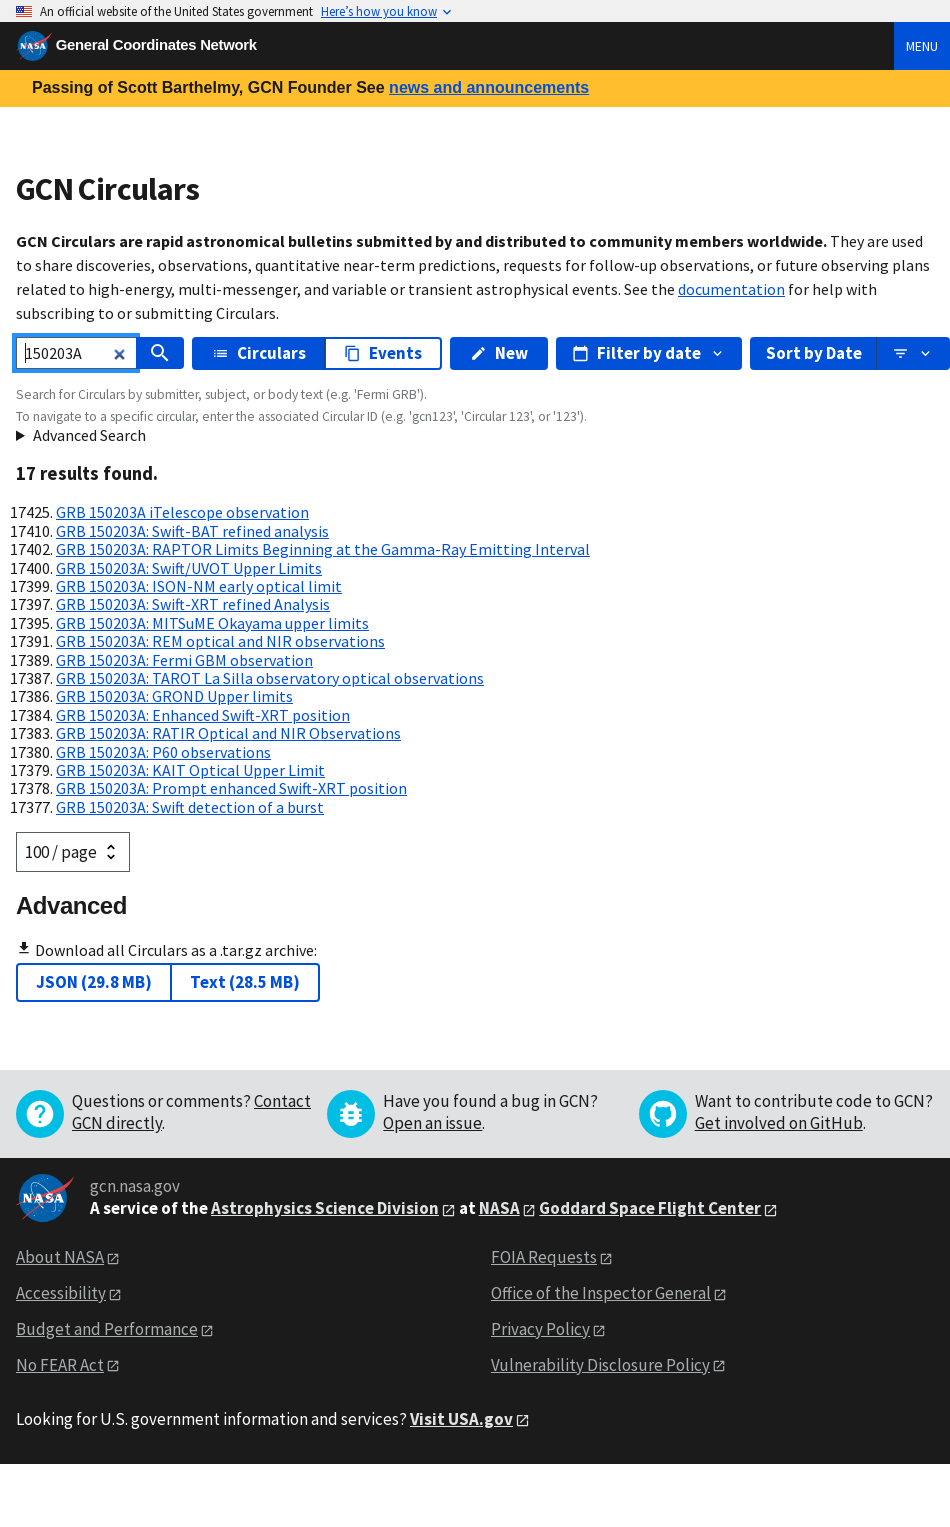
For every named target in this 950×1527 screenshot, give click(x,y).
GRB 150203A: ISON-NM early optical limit (199, 586)
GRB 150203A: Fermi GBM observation (184, 660)
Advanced (71, 905)
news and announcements (489, 87)
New (499, 353)
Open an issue (432, 1123)
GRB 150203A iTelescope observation (182, 512)
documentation (731, 289)
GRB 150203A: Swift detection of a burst (190, 807)
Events (383, 353)
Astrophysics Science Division (325, 1208)
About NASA (60, 1257)
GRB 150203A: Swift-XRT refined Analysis (193, 604)
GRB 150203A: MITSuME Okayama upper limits (212, 623)
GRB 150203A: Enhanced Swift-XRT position (203, 715)
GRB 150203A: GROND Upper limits (174, 696)
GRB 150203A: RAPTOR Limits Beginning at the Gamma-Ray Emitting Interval (323, 549)
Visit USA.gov (461, 1419)
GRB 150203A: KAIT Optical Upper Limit (190, 770)
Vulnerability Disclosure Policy (600, 1365)
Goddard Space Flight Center (650, 1208)
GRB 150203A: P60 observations (163, 752)
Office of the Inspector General (601, 1293)
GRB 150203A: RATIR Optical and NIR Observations (228, 733)
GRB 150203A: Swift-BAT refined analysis (192, 531)
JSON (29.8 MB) (94, 982)
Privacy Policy (540, 1329)
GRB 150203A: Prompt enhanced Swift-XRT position (231, 788)
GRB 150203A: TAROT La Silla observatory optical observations (270, 678)
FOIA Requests (544, 1257)
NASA (499, 1208)
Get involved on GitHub (779, 1123)
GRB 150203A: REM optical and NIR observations (220, 641)
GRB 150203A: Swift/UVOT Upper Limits (189, 568)
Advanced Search (89, 435)
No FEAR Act (60, 1365)
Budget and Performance (107, 1329)
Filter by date (649, 353)
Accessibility (61, 1293)
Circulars (259, 353)
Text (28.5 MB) (245, 982)
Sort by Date (814, 353)
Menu (922, 46)
